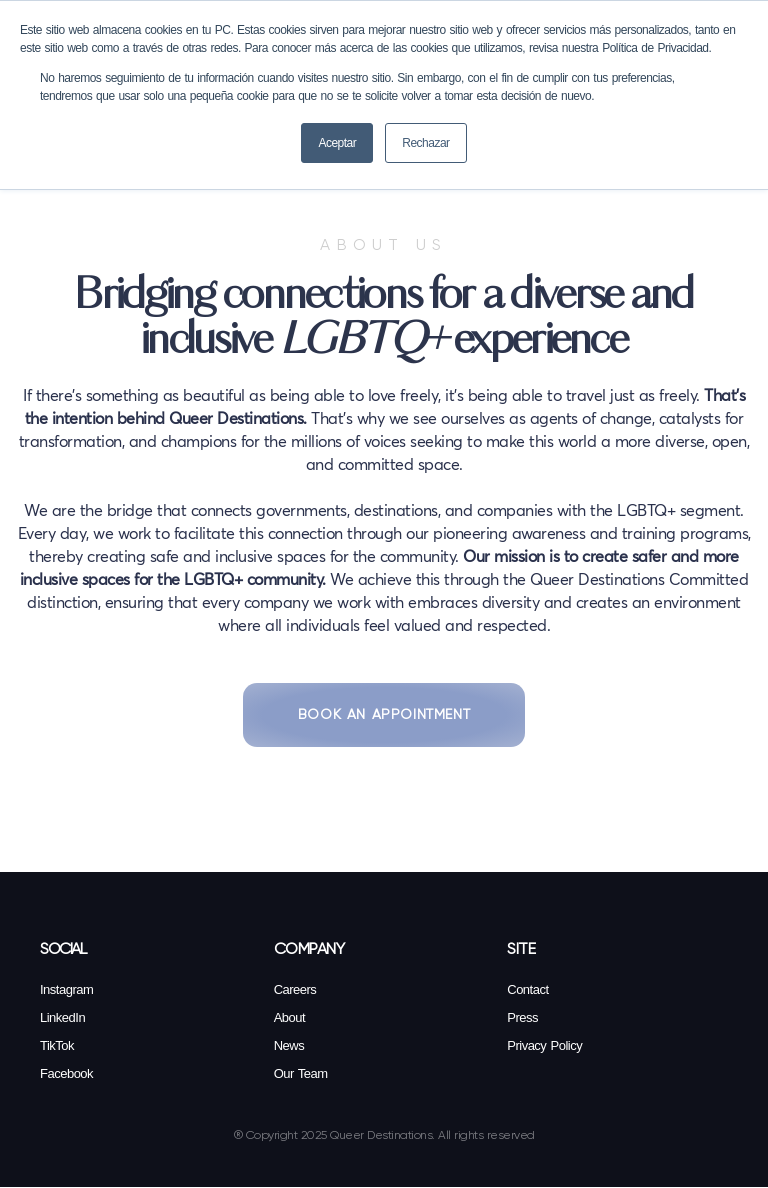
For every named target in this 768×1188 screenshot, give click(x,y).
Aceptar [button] (337, 143)
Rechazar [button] (425, 143)
